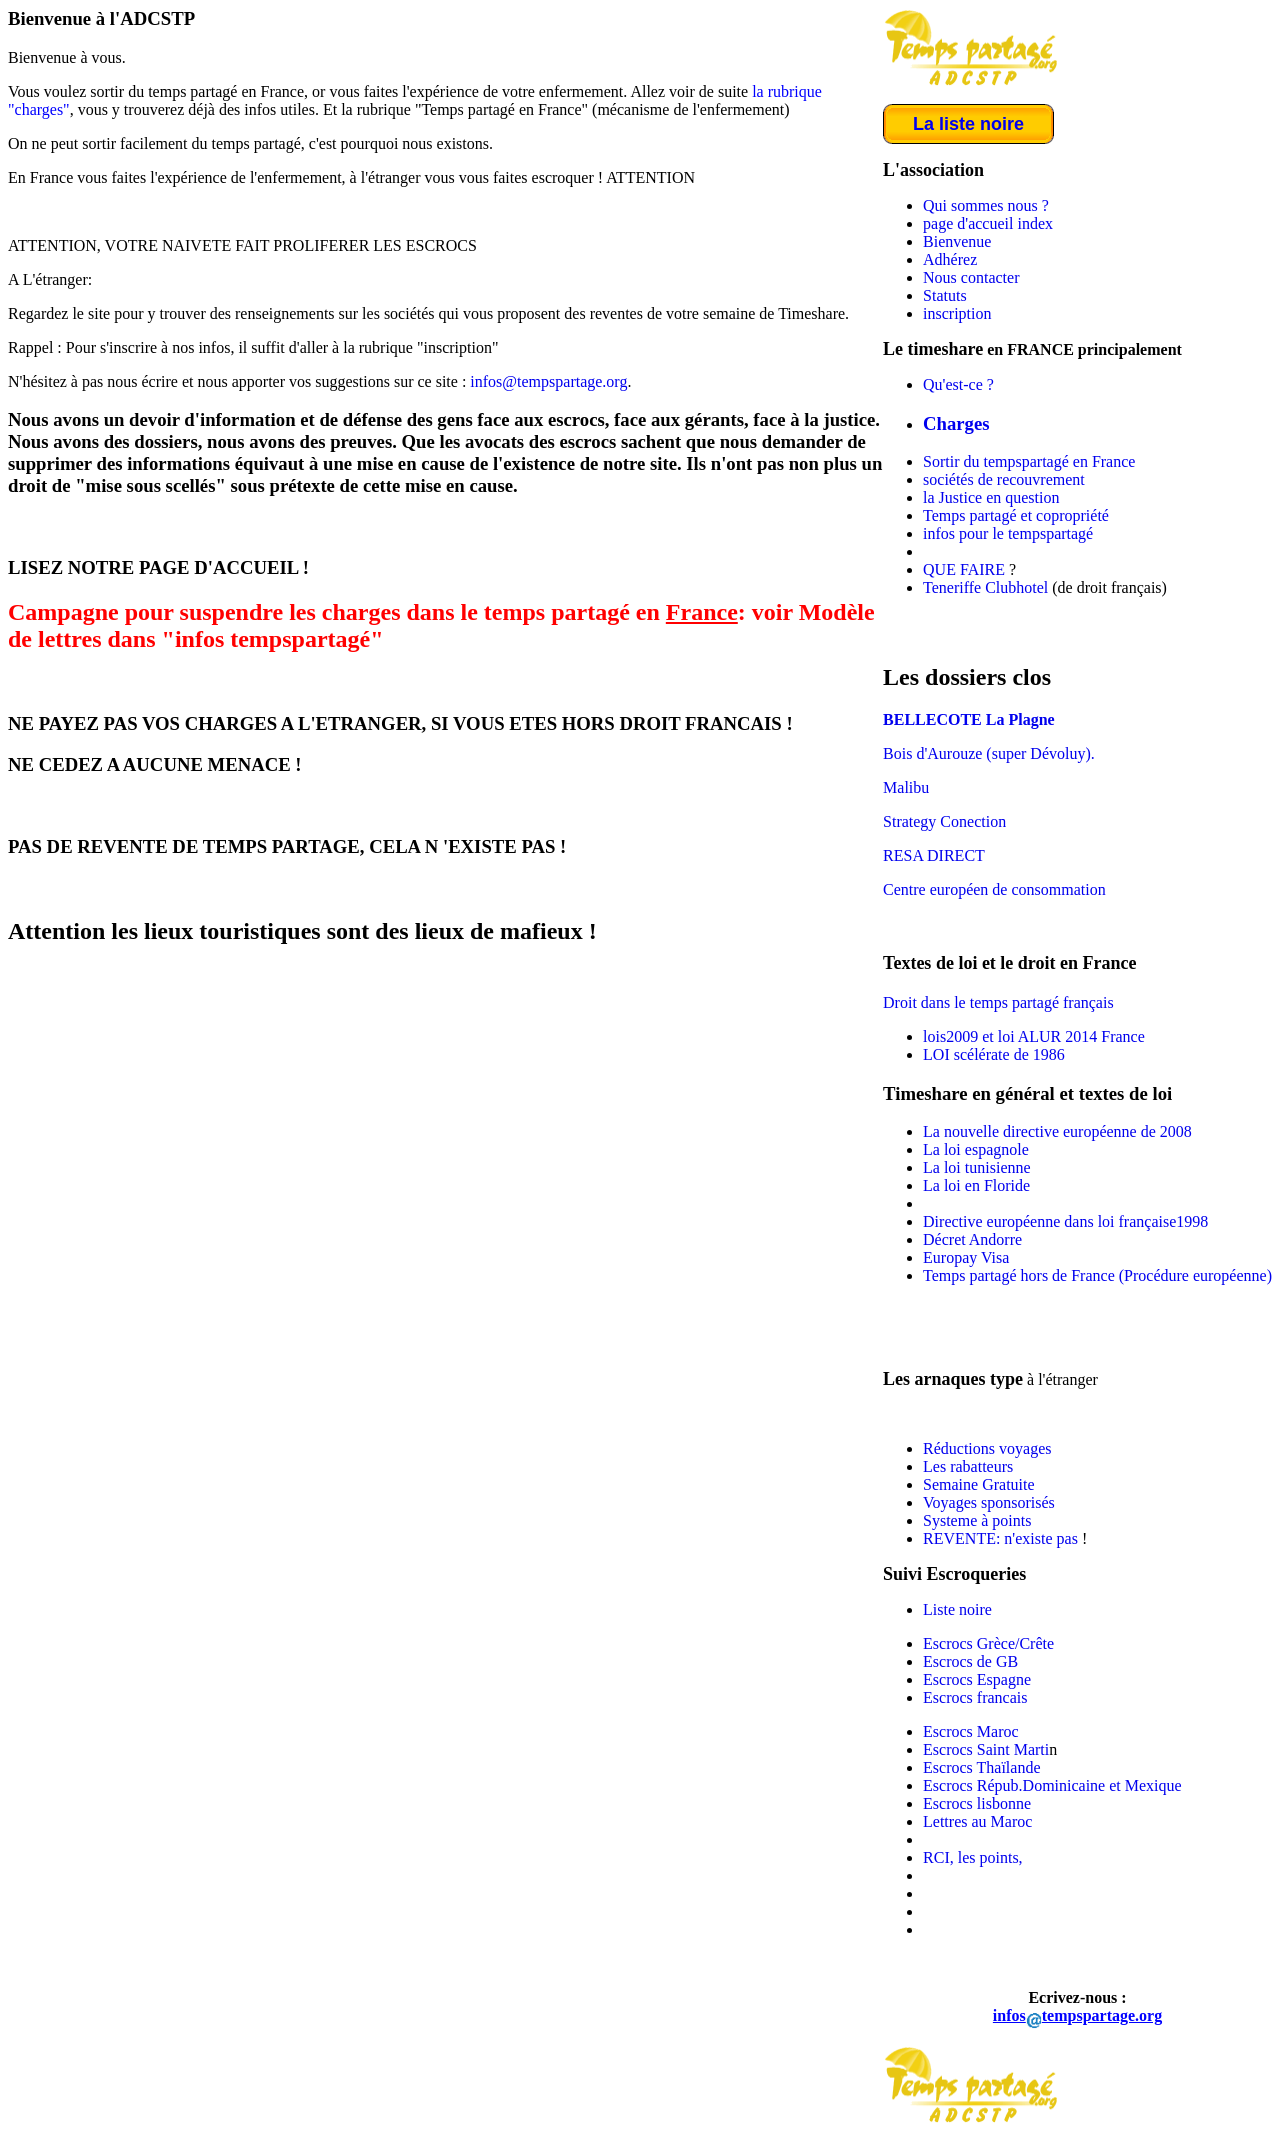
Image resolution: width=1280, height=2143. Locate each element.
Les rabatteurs (968, 1466)
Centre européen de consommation (994, 889)
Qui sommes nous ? (986, 205)
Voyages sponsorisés (989, 1502)
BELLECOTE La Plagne (969, 719)
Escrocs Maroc (971, 1731)
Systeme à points (977, 1520)
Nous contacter (971, 277)
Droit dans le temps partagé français (998, 1002)
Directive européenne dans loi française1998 (1065, 1221)
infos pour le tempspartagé (1008, 533)
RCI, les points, (973, 1857)
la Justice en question (991, 497)
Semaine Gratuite (979, 1484)
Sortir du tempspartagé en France (1029, 461)
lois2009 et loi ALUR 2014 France (1034, 1036)
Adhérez (950, 259)
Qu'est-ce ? (958, 384)
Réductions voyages (987, 1448)
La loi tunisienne (977, 1167)
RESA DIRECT (934, 855)
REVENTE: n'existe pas (1002, 1538)
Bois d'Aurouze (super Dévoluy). (989, 753)
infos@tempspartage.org (548, 381)
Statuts (945, 295)
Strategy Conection (944, 821)
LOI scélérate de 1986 (994, 1054)
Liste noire (957, 1609)
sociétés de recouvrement (1004, 479)
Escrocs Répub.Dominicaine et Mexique (1052, 1785)
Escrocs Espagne (977, 1679)
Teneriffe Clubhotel (985, 587)
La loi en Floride (976, 1185)
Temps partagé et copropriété (1016, 515)
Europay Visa (966, 1257)
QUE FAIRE (964, 569)
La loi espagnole (976, 1149)
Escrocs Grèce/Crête (988, 1643)
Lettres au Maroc (977, 1821)
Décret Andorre (972, 1239)
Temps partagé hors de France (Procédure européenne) (1097, 1275)
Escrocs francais (975, 1697)
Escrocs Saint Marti (986, 1749)
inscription (957, 313)
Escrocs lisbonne (977, 1803)
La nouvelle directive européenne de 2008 (1057, 1131)
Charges (956, 423)
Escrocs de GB (970, 1661)
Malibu (906, 787)
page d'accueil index (988, 223)
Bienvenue (957, 241)
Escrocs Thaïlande (981, 1767)
